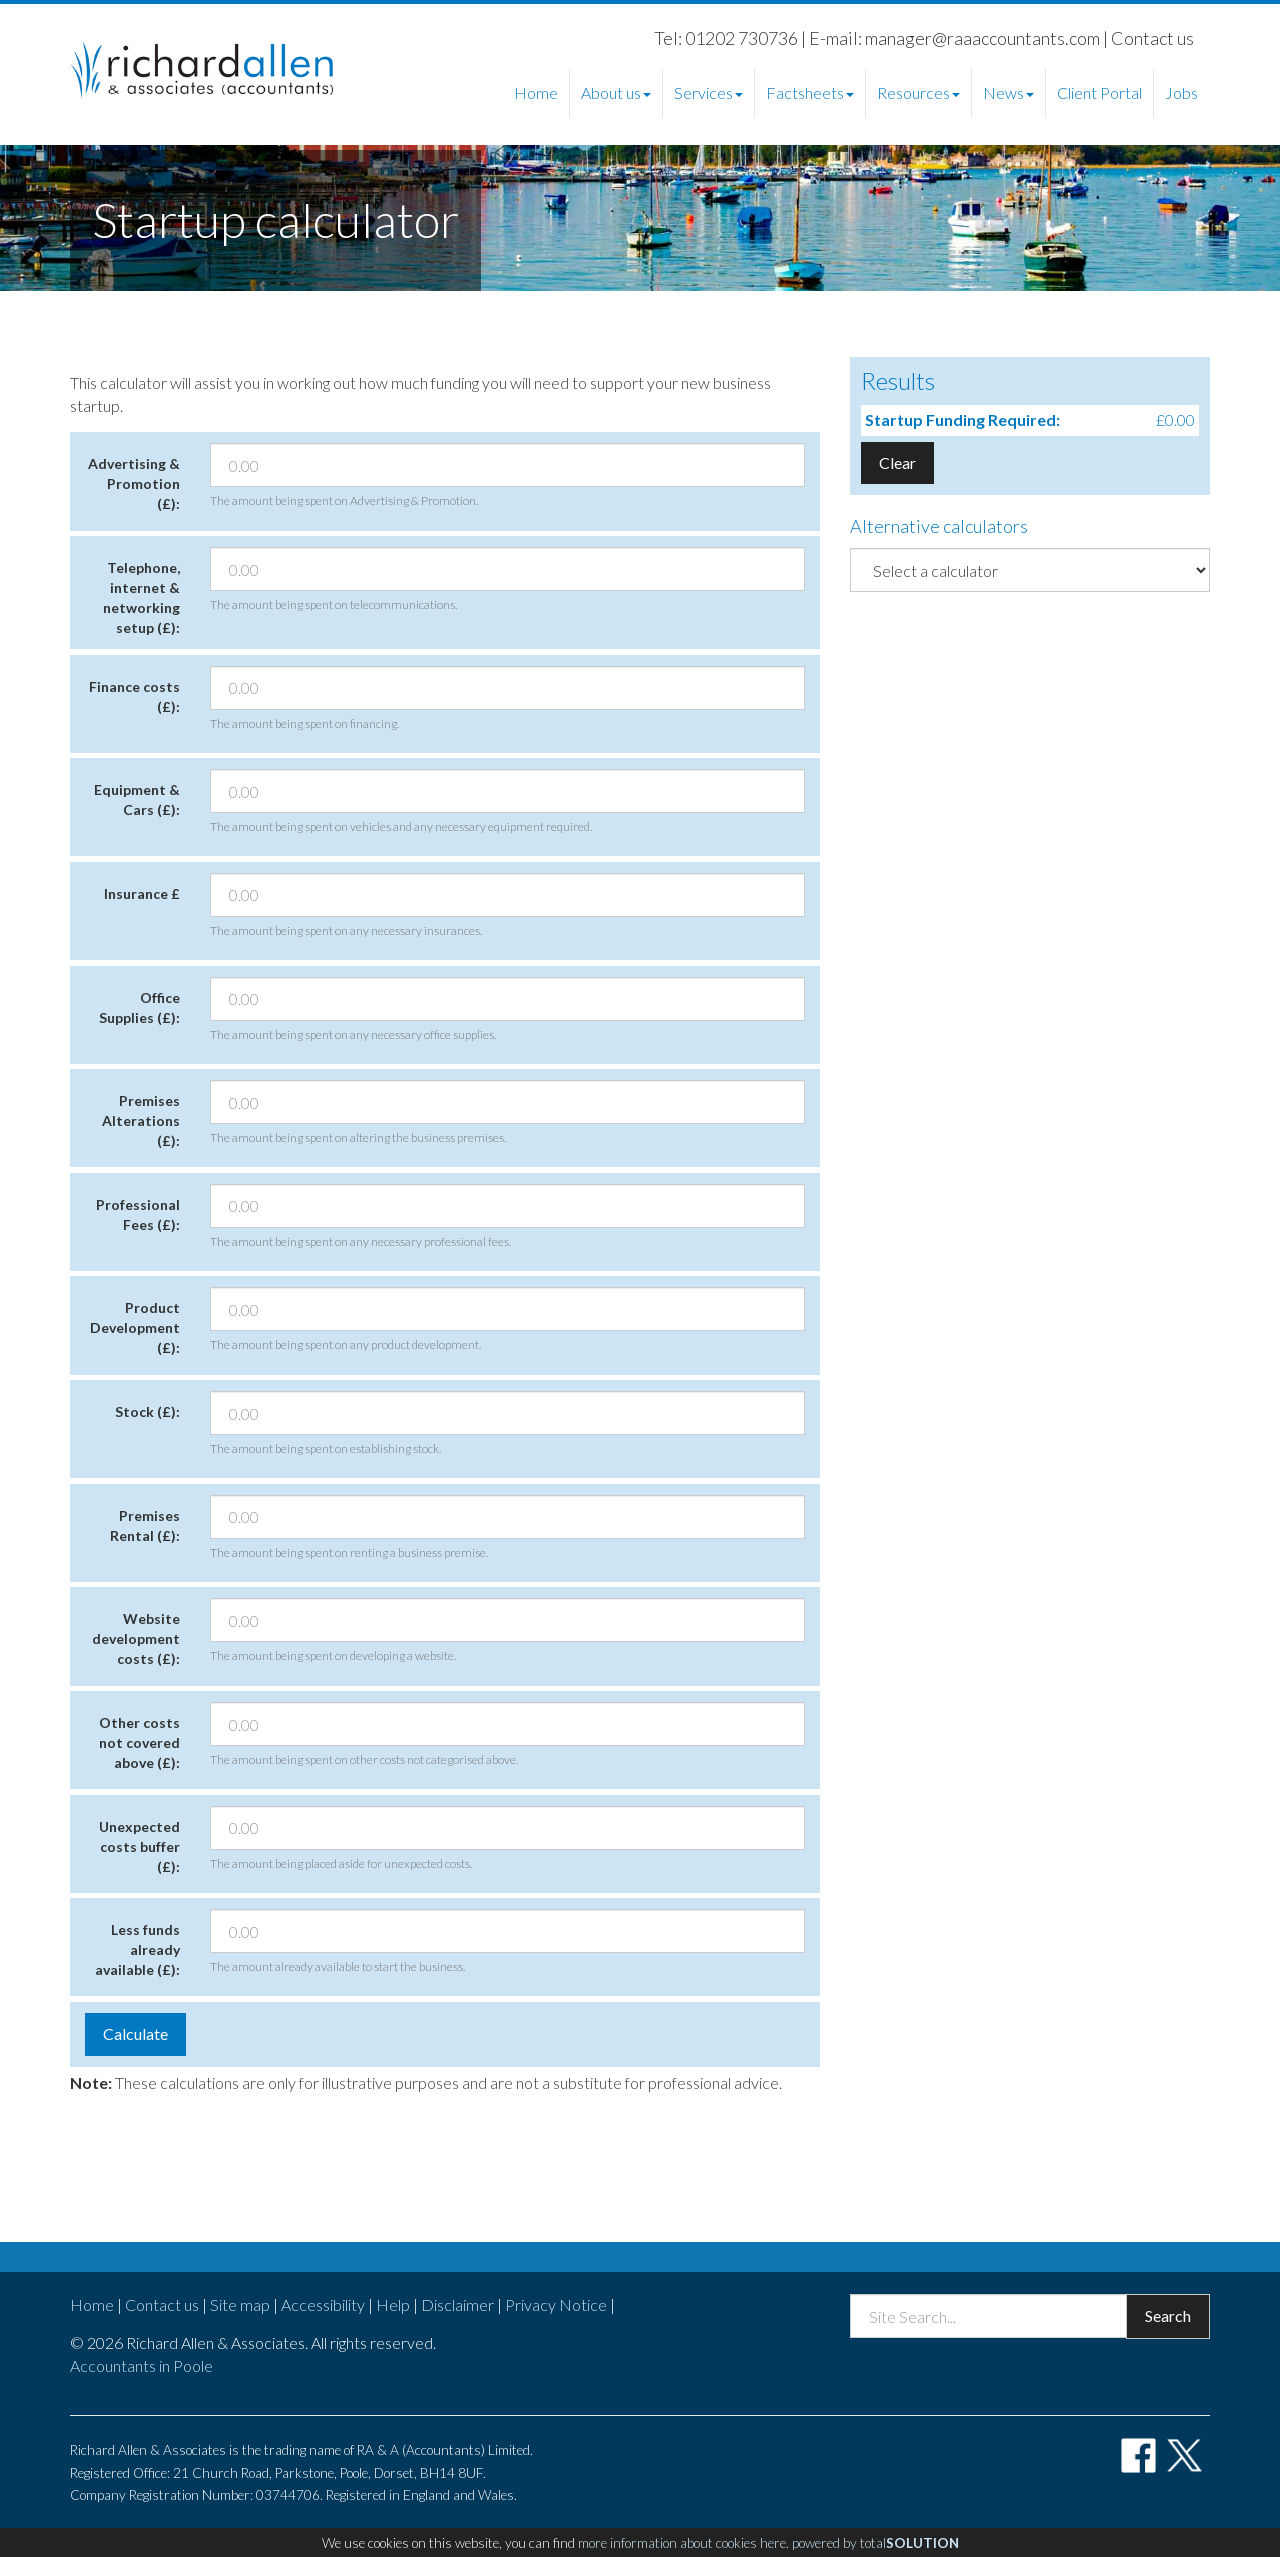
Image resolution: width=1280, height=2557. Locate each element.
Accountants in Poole (141, 2365)
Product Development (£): (135, 1327)
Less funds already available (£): (137, 1949)
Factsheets (810, 92)
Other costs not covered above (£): (139, 1742)
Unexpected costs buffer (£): (139, 1846)
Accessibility (323, 2304)
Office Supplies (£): (139, 1007)
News (1008, 92)
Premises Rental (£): (145, 1525)
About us (616, 92)
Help (393, 2304)
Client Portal (1099, 92)
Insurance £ (142, 893)
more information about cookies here (682, 2543)
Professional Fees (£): (138, 1214)
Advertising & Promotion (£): (134, 483)
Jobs (1181, 92)
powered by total (875, 2543)
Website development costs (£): (136, 1638)
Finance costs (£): (134, 696)
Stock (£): (147, 1411)
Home (536, 92)
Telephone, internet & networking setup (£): (141, 597)
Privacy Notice (556, 2304)
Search (1168, 2315)
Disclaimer (457, 2304)
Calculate (135, 2033)
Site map (240, 2304)
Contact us (1152, 38)
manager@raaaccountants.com (982, 38)
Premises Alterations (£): (141, 1120)
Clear (897, 462)
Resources (918, 92)
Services (708, 92)
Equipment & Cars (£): (137, 799)
